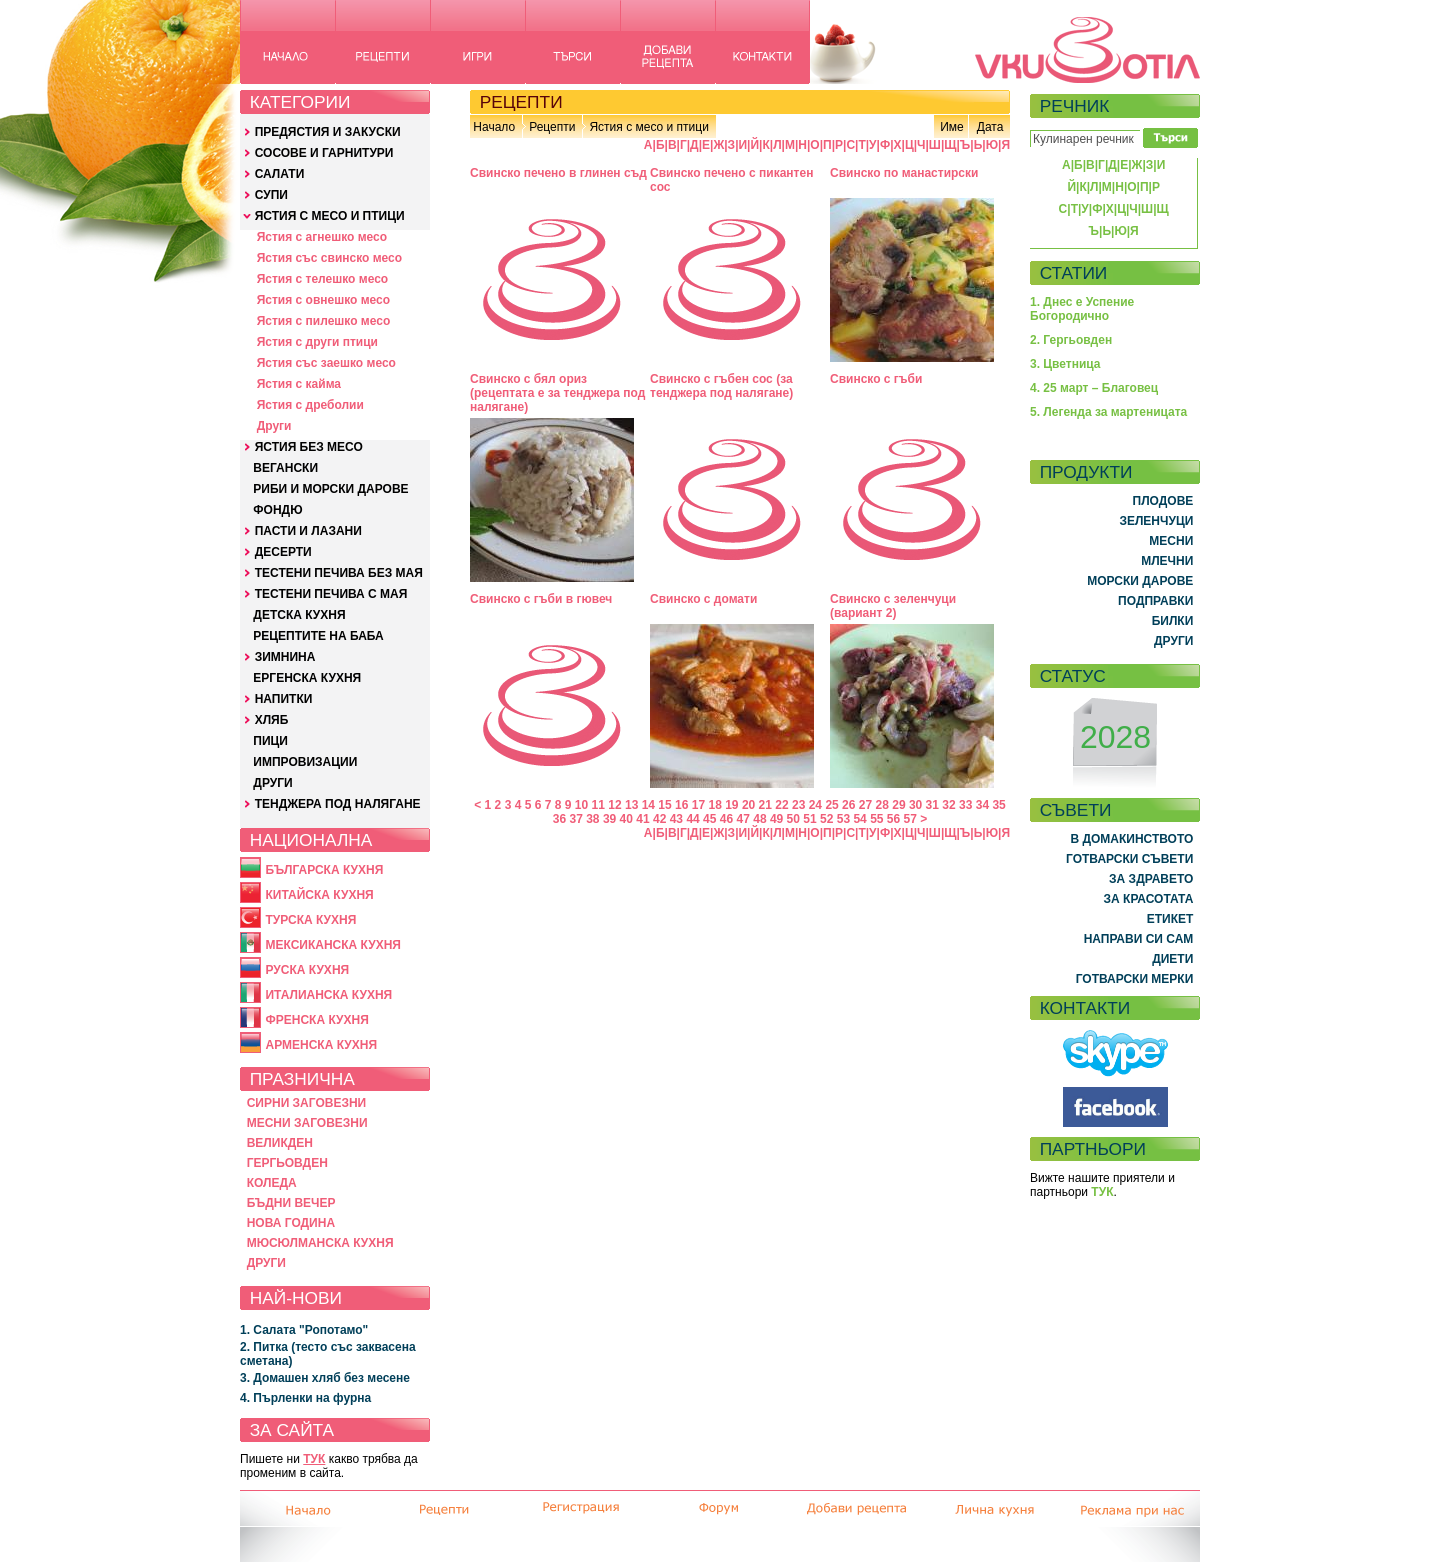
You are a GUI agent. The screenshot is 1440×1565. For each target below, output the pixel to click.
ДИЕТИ (1172, 959)
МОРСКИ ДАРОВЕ (1140, 581)
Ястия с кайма (299, 384)
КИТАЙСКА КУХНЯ (319, 895)
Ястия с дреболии (310, 405)
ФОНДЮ (277, 510)
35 (998, 805)
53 (843, 819)
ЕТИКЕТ (1170, 919)
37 (575, 819)
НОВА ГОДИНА (291, 1223)
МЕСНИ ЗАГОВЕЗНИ (307, 1123)
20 (748, 805)
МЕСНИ (1171, 541)
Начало (494, 127)
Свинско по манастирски (904, 173)
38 (592, 819)
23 (798, 805)
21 (765, 805)
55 (876, 819)
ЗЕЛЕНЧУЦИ (1156, 521)
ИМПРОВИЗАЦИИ (305, 762)
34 (982, 805)
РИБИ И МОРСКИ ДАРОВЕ (330, 489)
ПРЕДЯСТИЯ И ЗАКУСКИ (328, 132)
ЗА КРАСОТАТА (1149, 899)
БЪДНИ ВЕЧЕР (291, 1203)
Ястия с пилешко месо (324, 321)
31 (932, 805)
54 (859, 819)
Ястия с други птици (317, 342)
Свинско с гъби (876, 379)
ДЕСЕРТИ (283, 552)
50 (793, 819)
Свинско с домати (703, 599)
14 (648, 805)
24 (815, 805)
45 (709, 819)
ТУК (314, 1459)
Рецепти (552, 127)
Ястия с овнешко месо (323, 300)
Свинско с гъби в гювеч (541, 599)
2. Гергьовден (1071, 340)
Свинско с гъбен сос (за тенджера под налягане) (721, 386)
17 (698, 805)
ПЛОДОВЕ (1163, 501)
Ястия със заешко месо (326, 363)
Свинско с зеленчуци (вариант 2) (893, 606)
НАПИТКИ (284, 699)
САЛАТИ (280, 174)
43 (676, 819)
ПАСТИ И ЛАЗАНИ (308, 531)
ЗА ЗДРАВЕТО (1151, 879)
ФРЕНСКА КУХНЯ (316, 1020)
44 (692, 819)
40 (626, 819)
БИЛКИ (1173, 621)
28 (882, 805)
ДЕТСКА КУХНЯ (299, 615)
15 (664, 805)
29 (898, 805)
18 (714, 805)
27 (865, 805)
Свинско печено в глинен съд (558, 173)
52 (826, 819)
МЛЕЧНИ (1167, 561)
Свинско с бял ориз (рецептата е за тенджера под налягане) (557, 393)
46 (726, 819)
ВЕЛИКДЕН (280, 1143)
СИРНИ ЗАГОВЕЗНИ (307, 1103)
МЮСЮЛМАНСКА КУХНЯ (320, 1243)
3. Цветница (1065, 364)
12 (614, 805)
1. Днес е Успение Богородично (1082, 309)
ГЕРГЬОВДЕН (287, 1163)
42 (659, 819)
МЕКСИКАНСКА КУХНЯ (333, 945)
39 (609, 819)
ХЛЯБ (272, 720)
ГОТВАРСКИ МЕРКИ (1135, 979)
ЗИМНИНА (285, 657)
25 (831, 805)
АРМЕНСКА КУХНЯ (321, 1045)
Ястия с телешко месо (323, 279)
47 (743, 819)
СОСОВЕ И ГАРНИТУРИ (324, 153)
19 (731, 805)
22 (781, 805)
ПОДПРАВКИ (1155, 601)
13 (631, 805)
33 (965, 805)
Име (952, 127)
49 (776, 819)
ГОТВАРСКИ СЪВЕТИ (1129, 859)
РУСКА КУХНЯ (307, 970)
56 (893, 819)
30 (915, 805)
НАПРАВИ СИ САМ (1139, 939)
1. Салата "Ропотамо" (304, 1330)
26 (848, 805)
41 (642, 819)
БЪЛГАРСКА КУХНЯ (324, 870)
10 (581, 805)
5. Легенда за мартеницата (1108, 412)
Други (274, 426)
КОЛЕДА (272, 1183)
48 (759, 819)
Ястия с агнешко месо (322, 237)
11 (598, 805)
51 (809, 819)
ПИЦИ (270, 741)
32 (948, 805)
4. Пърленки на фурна (305, 1398)
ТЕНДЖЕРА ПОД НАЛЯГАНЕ (338, 804)
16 (681, 805)
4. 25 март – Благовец (1094, 388)
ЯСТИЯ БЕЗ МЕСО (309, 447)
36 (559, 819)
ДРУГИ (272, 783)
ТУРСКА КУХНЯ (310, 920)
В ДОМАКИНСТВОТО (1131, 839)
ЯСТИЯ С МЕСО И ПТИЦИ (330, 216)
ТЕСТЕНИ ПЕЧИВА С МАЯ (331, 594)
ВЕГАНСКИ (285, 468)
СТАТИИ (1074, 273)
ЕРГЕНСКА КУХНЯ (307, 678)
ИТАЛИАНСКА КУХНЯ (328, 995)
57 (910, 819)
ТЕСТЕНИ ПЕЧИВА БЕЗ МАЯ (339, 573)
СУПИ (271, 195)
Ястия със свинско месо (329, 258)
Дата (990, 127)
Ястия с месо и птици (648, 127)
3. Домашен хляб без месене (325, 1378)
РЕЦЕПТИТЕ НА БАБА (318, 636)
